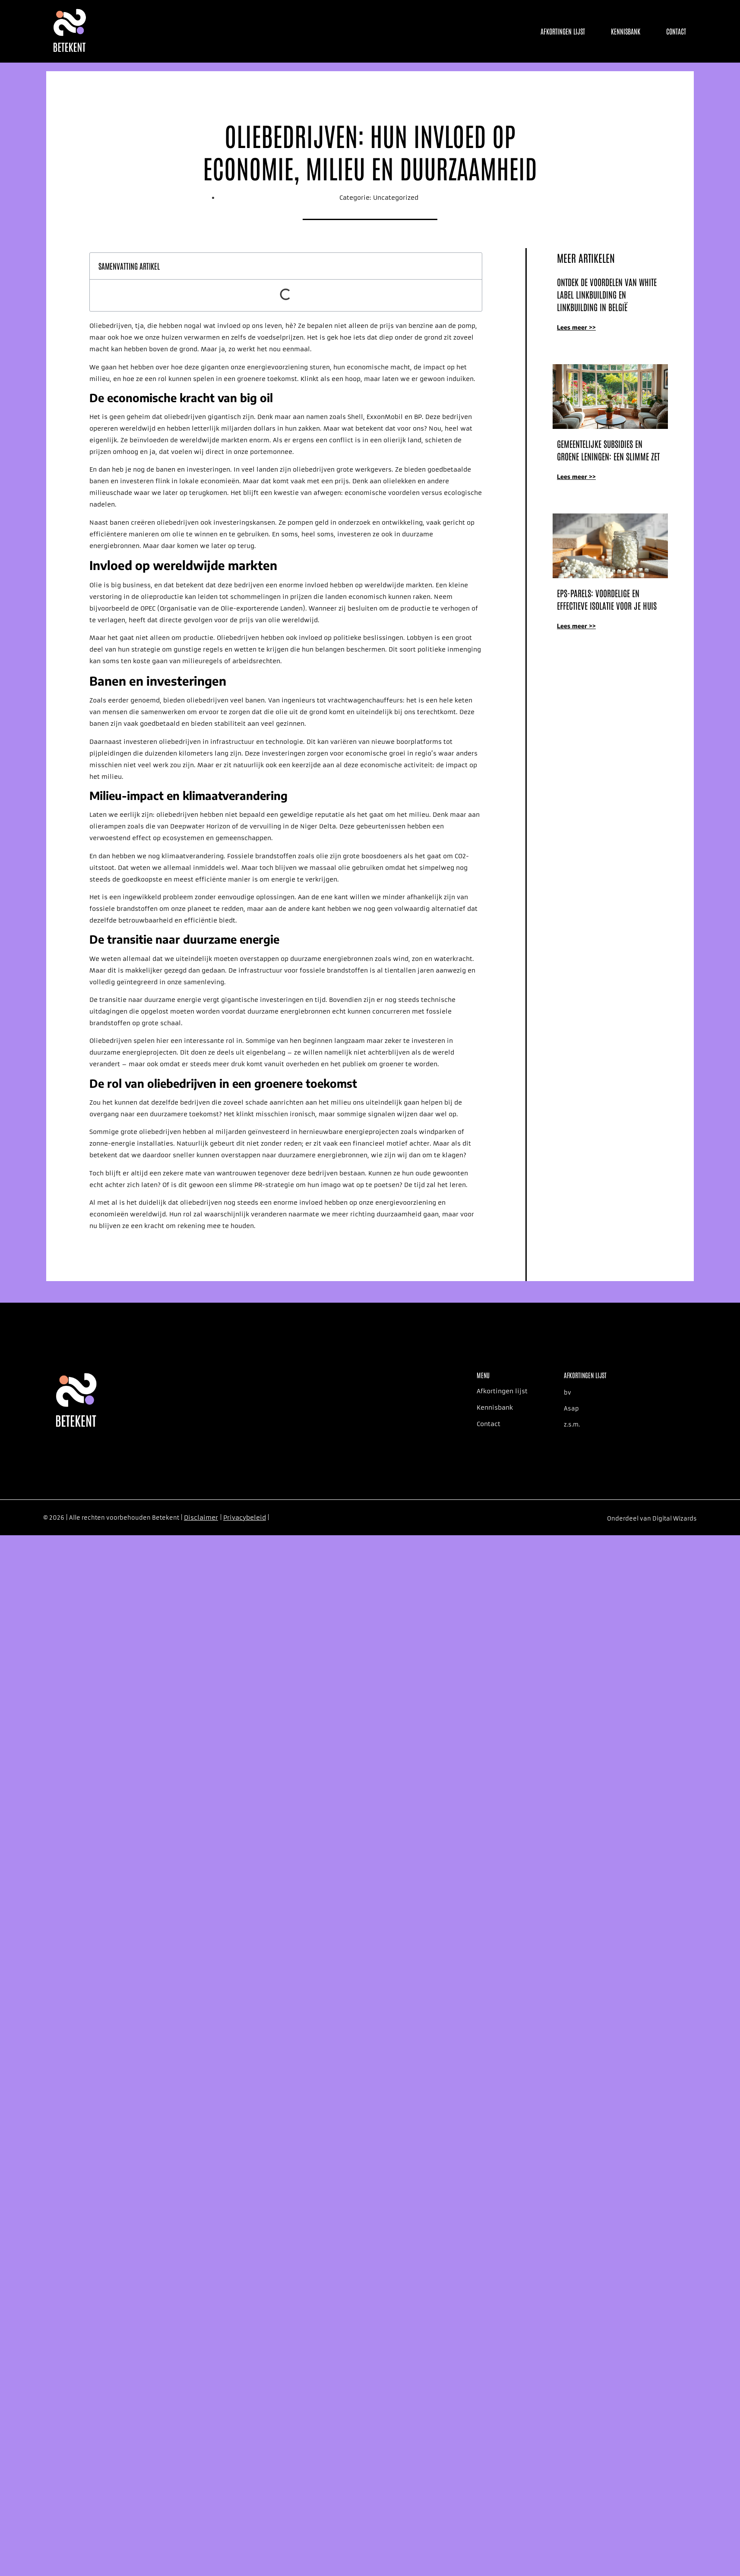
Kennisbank (625, 31)
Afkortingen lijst (563, 31)
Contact (676, 31)
